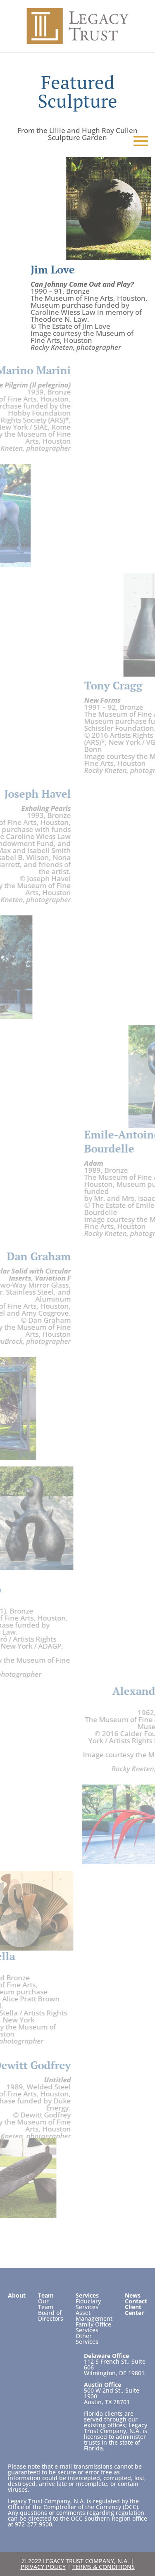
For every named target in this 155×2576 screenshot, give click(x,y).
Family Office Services (93, 2327)
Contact (136, 2301)
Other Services (87, 2338)
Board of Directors (50, 2315)
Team (46, 2295)
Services (87, 2295)
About (17, 2295)
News (133, 2295)
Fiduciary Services (88, 2304)
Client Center (134, 2310)
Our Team (45, 2304)
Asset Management (94, 2315)
